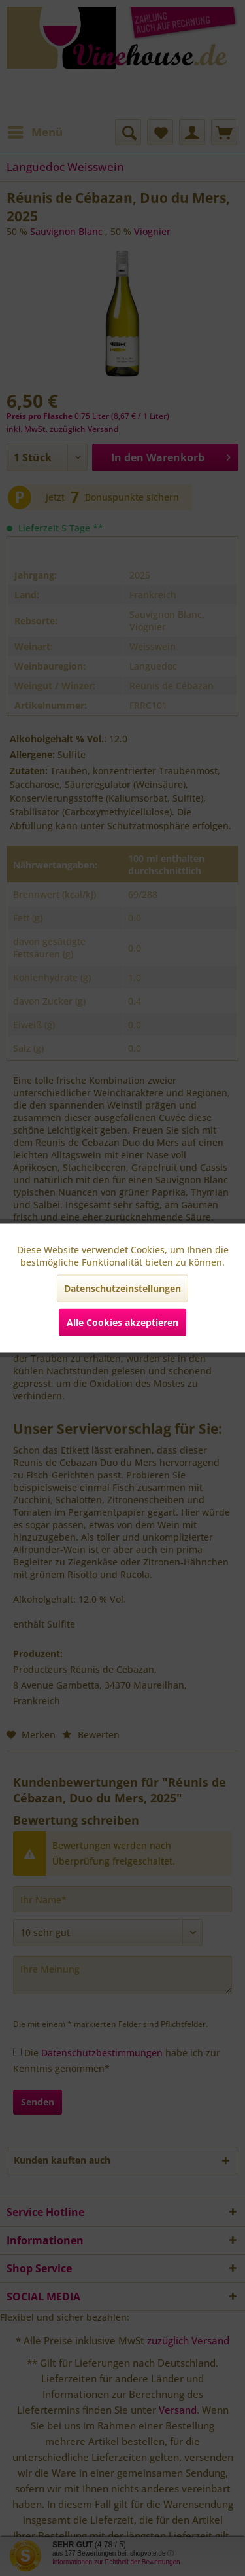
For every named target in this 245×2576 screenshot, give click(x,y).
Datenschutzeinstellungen (122, 1288)
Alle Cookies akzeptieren (122, 1322)
